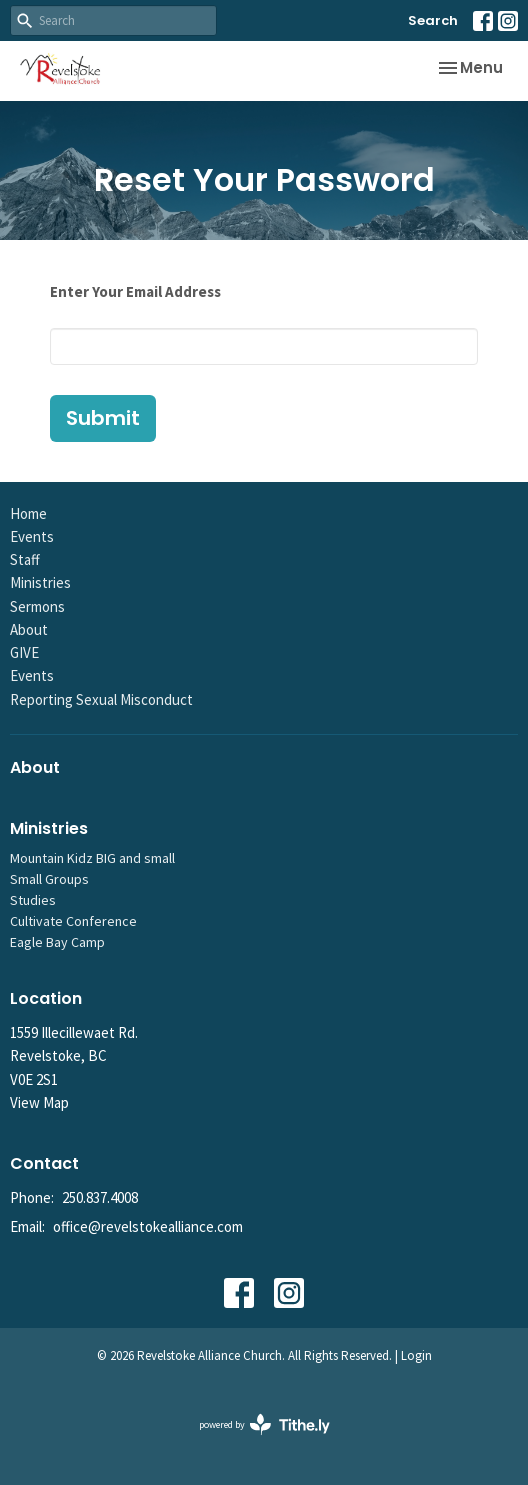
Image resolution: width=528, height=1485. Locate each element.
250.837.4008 (100, 1197)
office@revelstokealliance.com (148, 1226)
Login (416, 1355)
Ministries (40, 582)
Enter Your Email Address (135, 291)
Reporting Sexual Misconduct (101, 699)
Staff (25, 559)
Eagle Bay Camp (57, 942)
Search (433, 20)
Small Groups (49, 879)
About (29, 629)
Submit (103, 418)
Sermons (37, 606)
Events (32, 536)
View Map (39, 1102)
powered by (264, 1424)
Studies (33, 900)
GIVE (24, 652)
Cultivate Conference (73, 921)
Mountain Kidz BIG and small (92, 858)
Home (28, 513)
